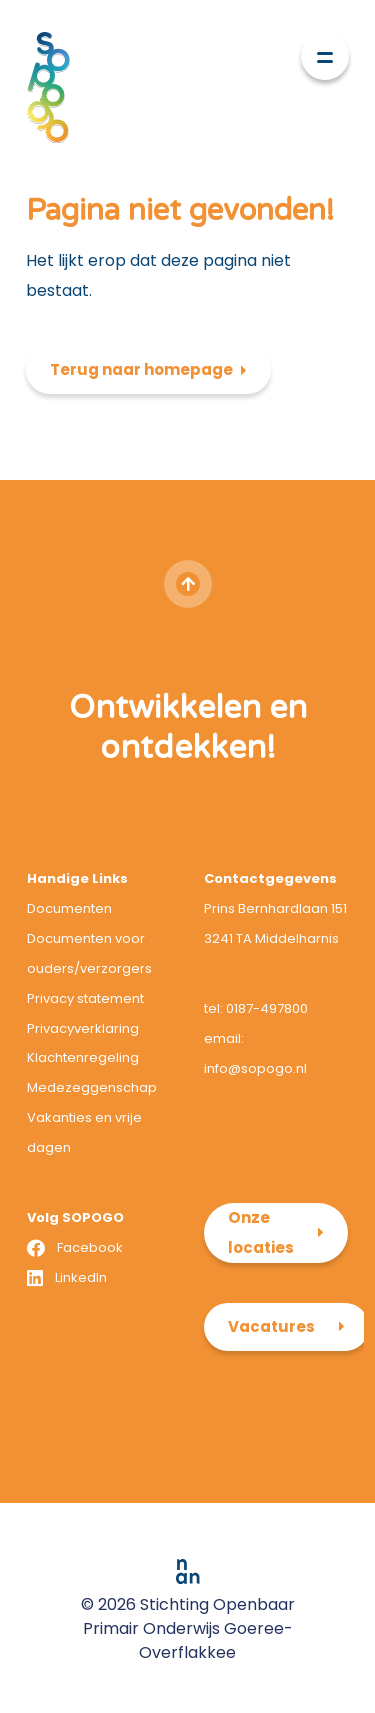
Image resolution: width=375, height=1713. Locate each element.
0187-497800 (267, 1008)
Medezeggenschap (92, 1087)
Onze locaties (261, 1232)
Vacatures (271, 1326)
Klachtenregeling (83, 1057)
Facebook (90, 1247)
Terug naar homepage (141, 369)
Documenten (69, 908)
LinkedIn (81, 1277)
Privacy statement (85, 998)
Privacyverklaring (83, 1028)
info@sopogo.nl (255, 1068)
